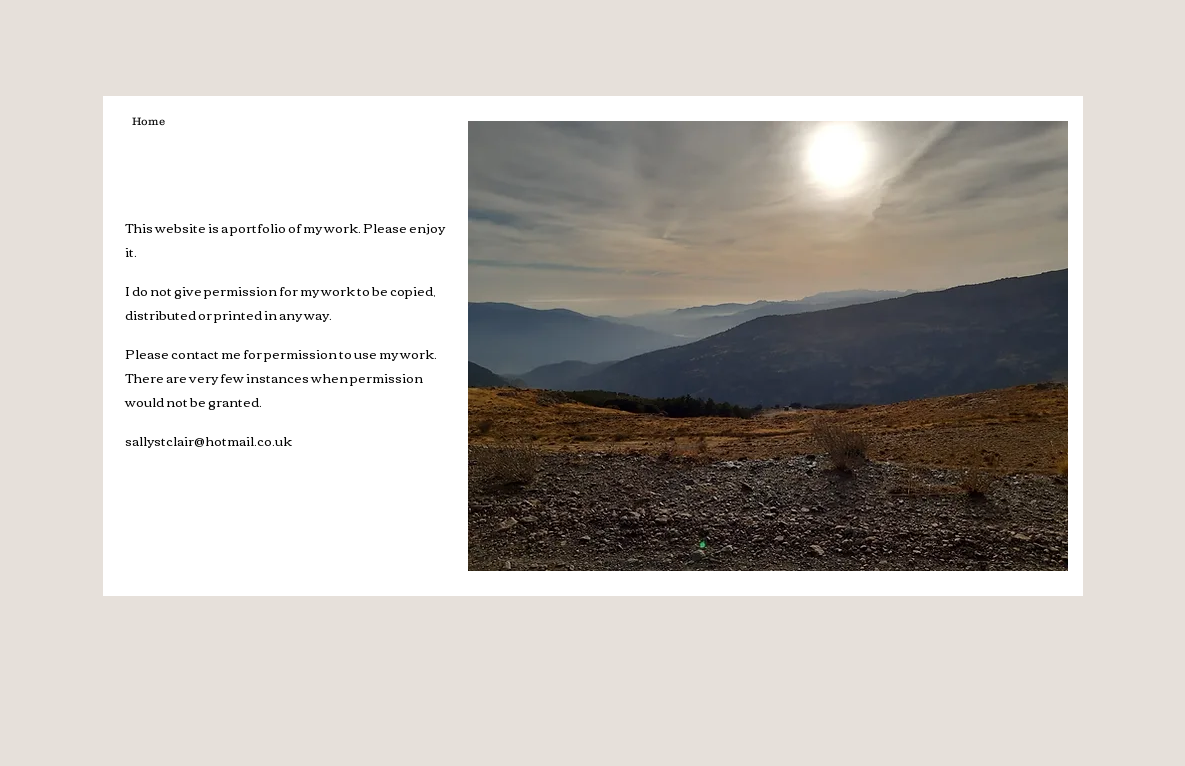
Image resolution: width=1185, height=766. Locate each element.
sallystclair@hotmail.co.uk (208, 440)
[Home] (149, 121)
